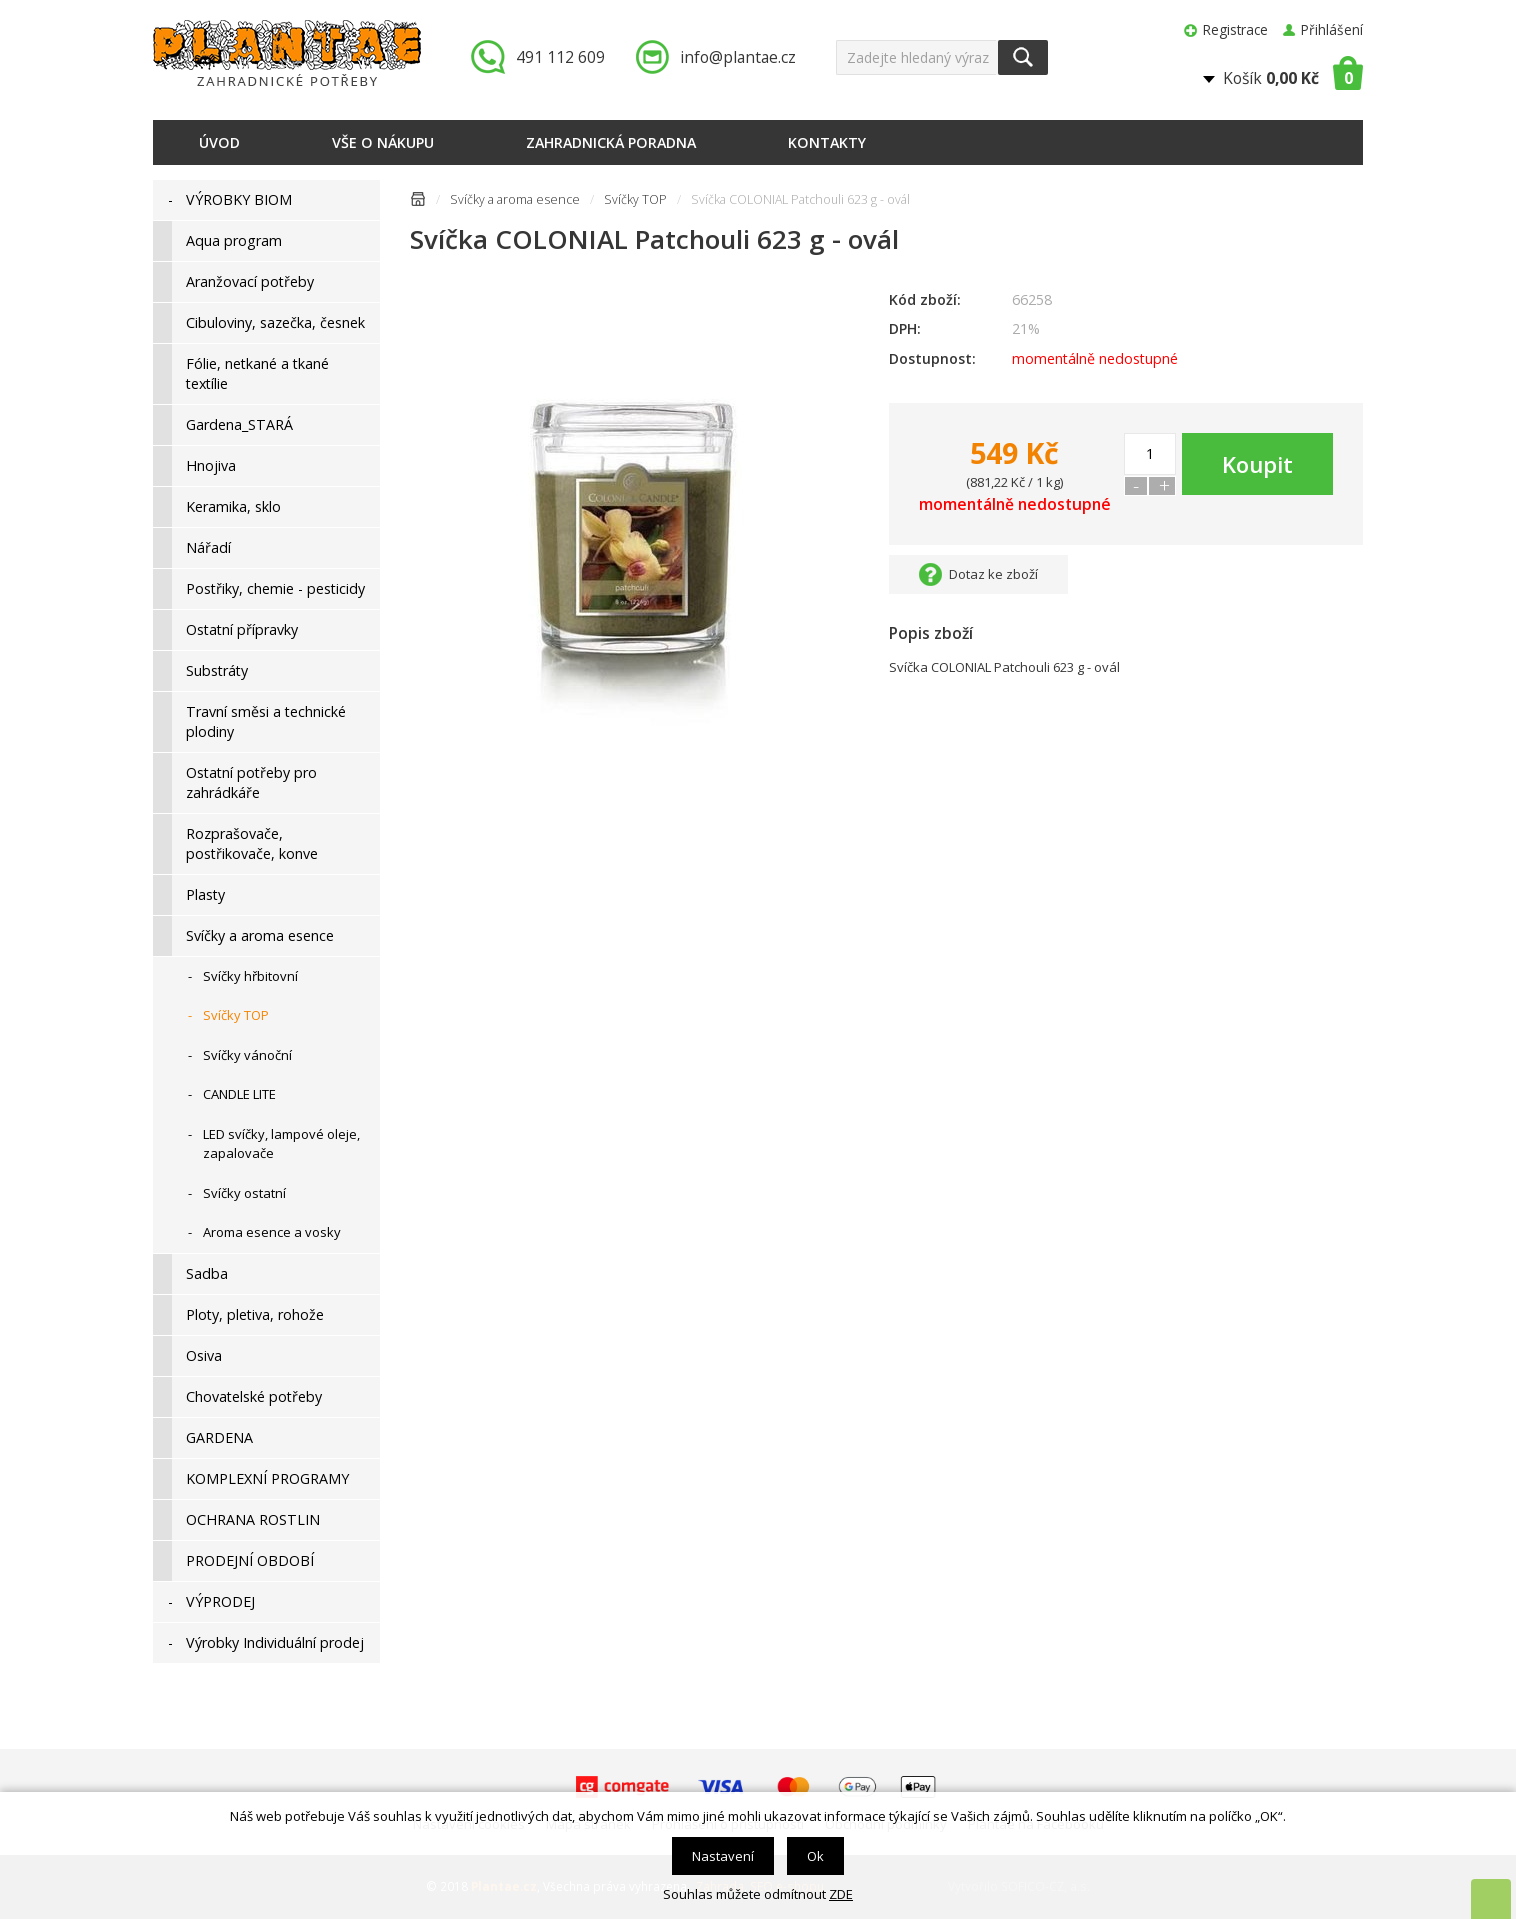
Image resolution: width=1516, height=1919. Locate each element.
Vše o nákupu (383, 142)
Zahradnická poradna (611, 142)
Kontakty (827, 142)
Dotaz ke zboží (993, 574)
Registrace (1235, 29)
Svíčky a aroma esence (515, 199)
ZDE (841, 1894)
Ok (815, 1856)
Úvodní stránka (418, 202)
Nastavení (723, 1856)
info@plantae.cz (738, 57)
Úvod (219, 142)
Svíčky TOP (635, 199)
